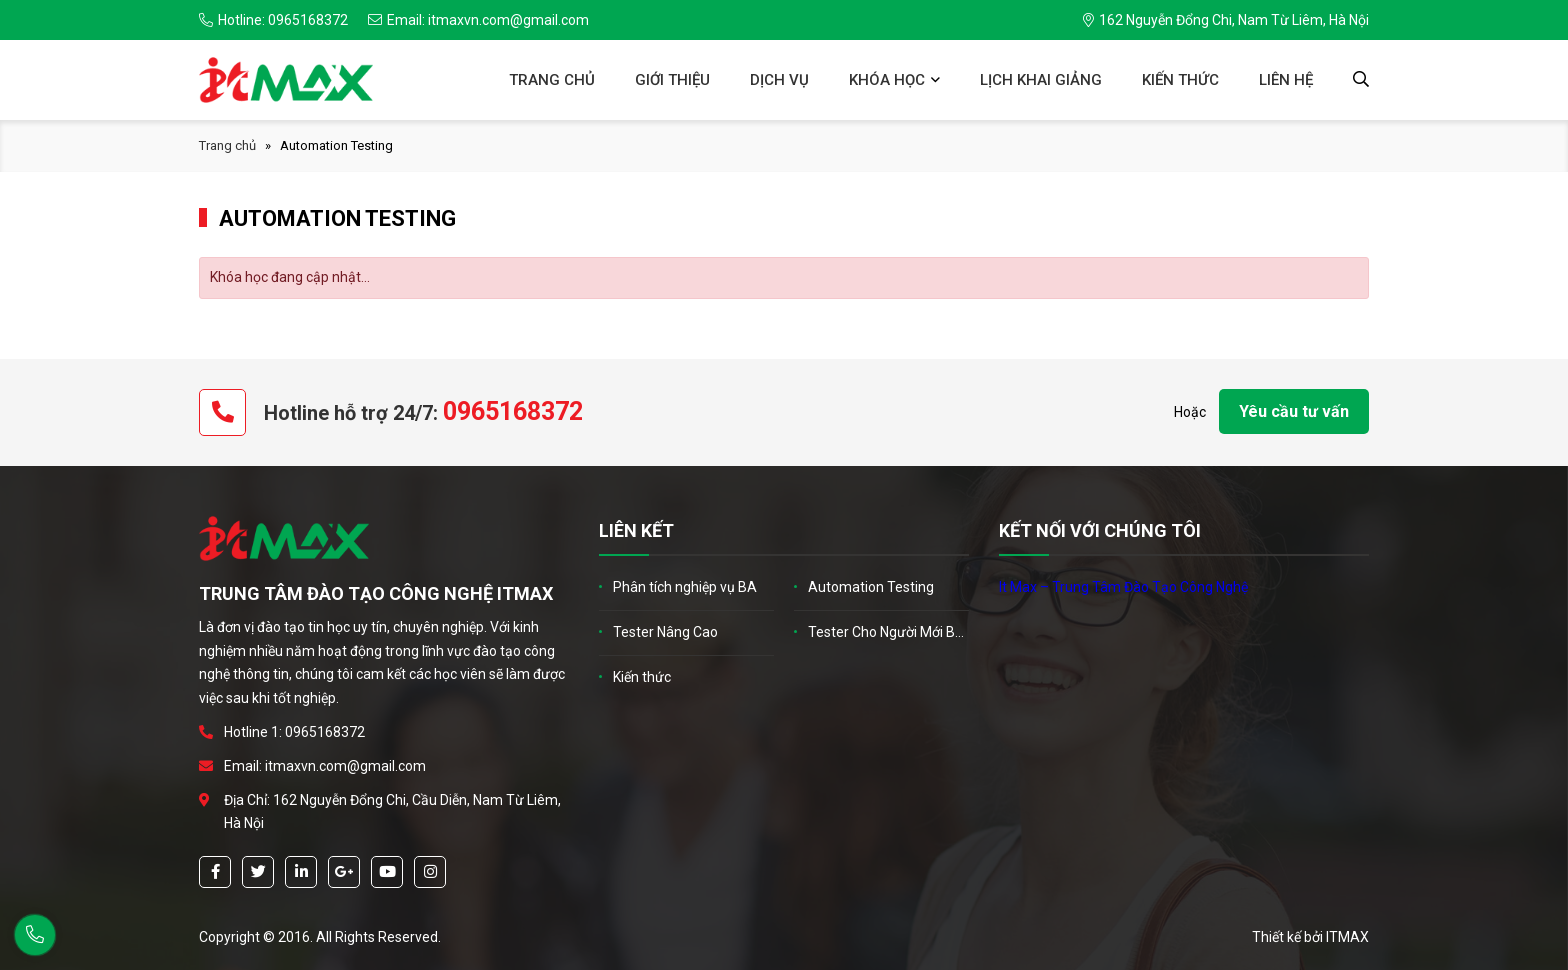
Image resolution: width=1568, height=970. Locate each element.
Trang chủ (552, 80)
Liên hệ (1286, 80)
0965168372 (513, 411)
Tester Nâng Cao (665, 632)
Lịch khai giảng (1041, 80)
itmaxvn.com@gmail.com (345, 766)
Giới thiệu (672, 80)
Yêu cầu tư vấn (1294, 411)
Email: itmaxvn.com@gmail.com (478, 20)
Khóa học (887, 80)
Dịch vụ (779, 80)
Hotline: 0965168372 (273, 20)
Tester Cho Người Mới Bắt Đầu (888, 632)
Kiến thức (1180, 80)
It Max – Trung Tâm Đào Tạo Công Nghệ (1123, 587)
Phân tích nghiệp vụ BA (685, 587)
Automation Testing (871, 587)
